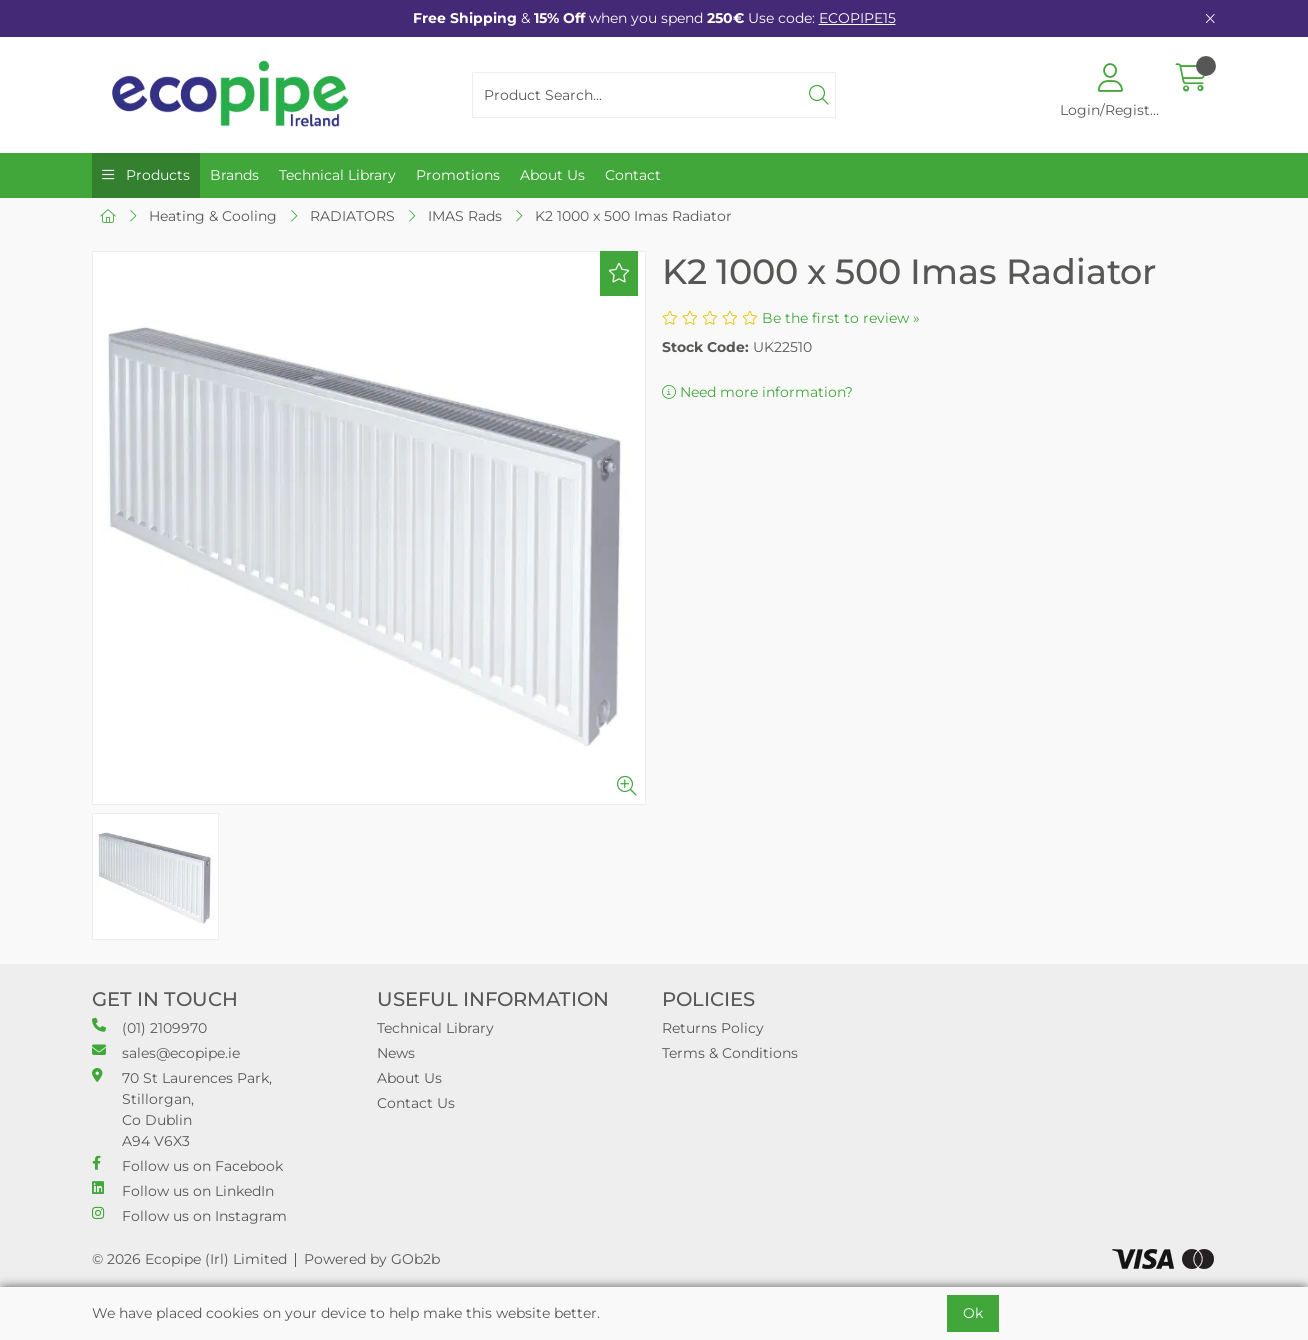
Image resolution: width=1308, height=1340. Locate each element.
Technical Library (337, 175)
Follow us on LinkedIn (183, 1190)
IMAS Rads (465, 216)
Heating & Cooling (213, 216)
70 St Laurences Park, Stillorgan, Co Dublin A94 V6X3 (182, 1109)
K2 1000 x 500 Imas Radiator (633, 216)
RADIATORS (352, 216)
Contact (633, 175)
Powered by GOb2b (372, 1259)
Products (156, 175)
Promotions (458, 175)
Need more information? (757, 392)
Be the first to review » (841, 318)
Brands (234, 175)
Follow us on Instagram (189, 1215)
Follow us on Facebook (187, 1165)
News (396, 1053)
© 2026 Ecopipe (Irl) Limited (189, 1259)
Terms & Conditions (730, 1053)
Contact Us (416, 1103)
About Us (552, 175)
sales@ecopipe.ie (166, 1052)
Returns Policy (713, 1028)
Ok (973, 1313)
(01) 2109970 (149, 1027)
